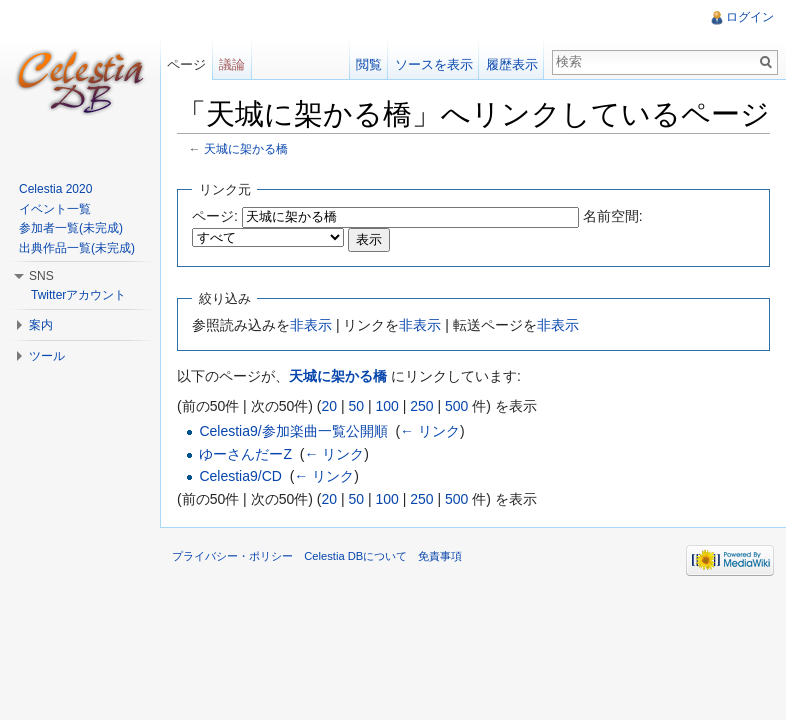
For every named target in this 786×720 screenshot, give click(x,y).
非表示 (311, 325)
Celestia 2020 (55, 189)
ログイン (750, 17)
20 (329, 406)
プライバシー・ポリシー (232, 556)
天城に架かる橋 (246, 148)
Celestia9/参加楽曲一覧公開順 (293, 431)
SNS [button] (41, 276)
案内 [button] (41, 325)
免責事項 (440, 556)
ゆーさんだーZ (245, 454)
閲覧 (369, 64)
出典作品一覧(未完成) (77, 248)
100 (386, 406)
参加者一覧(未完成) (71, 228)
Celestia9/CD (240, 476)
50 (356, 406)
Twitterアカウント (78, 295)
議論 (232, 64)
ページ (186, 64)
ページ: (215, 216)
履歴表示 (512, 64)
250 (421, 406)
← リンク (430, 431)
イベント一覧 (55, 209)
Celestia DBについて (355, 556)
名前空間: (613, 216)
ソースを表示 (434, 64)
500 (456, 406)
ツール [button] (47, 356)
